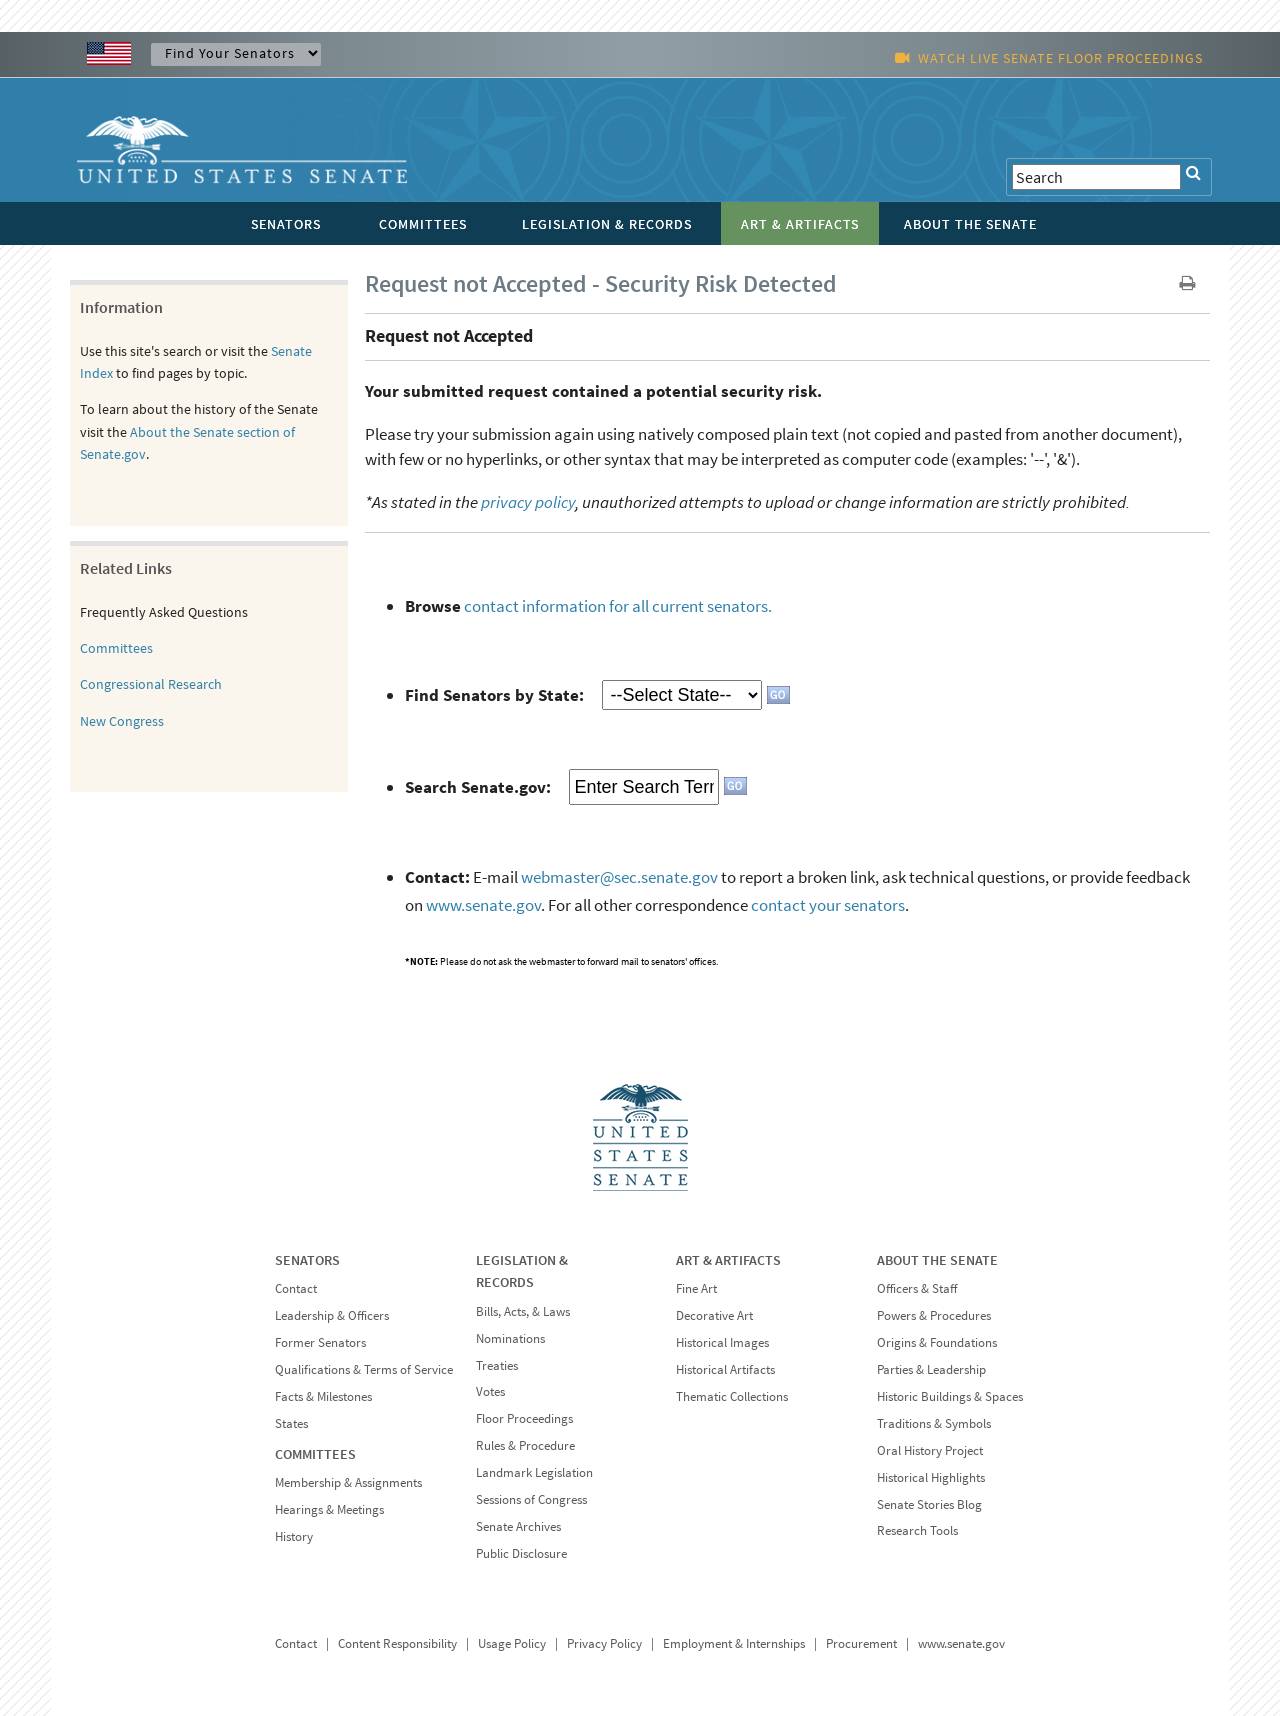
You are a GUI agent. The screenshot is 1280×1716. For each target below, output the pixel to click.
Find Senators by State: (494, 695)
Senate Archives (518, 1526)
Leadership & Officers (332, 1315)
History (294, 1536)
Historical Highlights (931, 1477)
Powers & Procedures (934, 1315)
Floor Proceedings (524, 1418)
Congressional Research (151, 684)
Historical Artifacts (725, 1369)
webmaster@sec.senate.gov (619, 877)
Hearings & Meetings (329, 1509)
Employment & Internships (734, 1643)
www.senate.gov (483, 905)
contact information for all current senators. (618, 606)
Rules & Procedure (525, 1445)
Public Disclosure (521, 1553)
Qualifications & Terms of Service (364, 1369)
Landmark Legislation (534, 1472)
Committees (116, 648)
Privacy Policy (604, 1643)
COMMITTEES (315, 1454)
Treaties (497, 1365)
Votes (490, 1391)
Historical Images (722, 1342)
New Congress (122, 721)
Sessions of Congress (531, 1499)
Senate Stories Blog (929, 1504)
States (291, 1423)
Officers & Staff (917, 1288)
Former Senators (320, 1342)
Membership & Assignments (348, 1482)
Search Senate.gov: (478, 787)
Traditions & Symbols (934, 1423)
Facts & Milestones (323, 1396)
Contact (296, 1288)
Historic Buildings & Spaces (950, 1396)
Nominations (510, 1338)
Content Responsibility (397, 1643)
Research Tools (917, 1530)
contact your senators (828, 905)
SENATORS (307, 1260)
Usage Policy (512, 1643)
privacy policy (528, 502)
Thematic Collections (732, 1396)
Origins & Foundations (937, 1342)
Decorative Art (714, 1315)
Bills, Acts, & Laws (523, 1311)
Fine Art (696, 1288)
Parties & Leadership (931, 1369)
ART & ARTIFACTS (728, 1260)
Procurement (861, 1643)
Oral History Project (930, 1450)
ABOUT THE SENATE (937, 1260)
